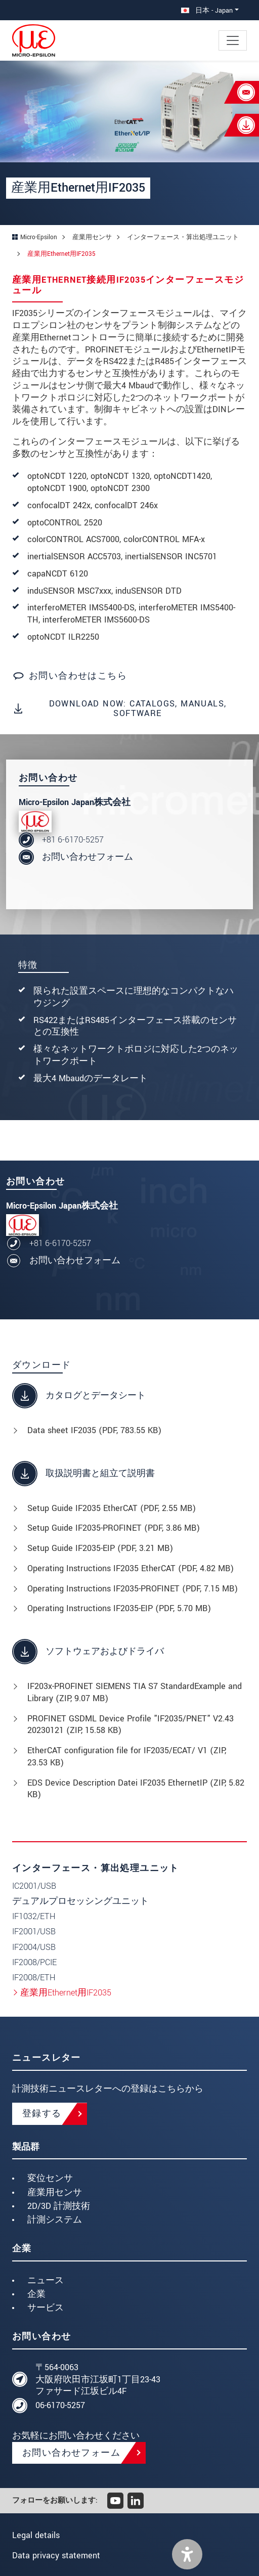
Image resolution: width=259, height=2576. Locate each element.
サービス (45, 2307)
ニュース (45, 2280)
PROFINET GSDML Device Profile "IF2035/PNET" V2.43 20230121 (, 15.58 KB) (130, 1725)
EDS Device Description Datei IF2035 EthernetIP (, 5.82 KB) (135, 1789)
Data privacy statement (56, 2555)
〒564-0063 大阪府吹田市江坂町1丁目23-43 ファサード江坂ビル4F (97, 2379)
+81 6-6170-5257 (73, 840)
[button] (187, 2554)
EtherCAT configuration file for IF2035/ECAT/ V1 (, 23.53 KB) (126, 1756)
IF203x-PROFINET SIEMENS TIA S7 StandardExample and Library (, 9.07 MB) (134, 1692)
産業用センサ (54, 2192)
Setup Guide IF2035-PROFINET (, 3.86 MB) (113, 1528)
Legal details (36, 2535)
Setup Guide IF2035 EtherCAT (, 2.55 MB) (111, 1508)
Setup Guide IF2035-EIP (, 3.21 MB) (100, 1548)
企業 (36, 2294)
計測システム (54, 2219)
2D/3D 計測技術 (58, 2206)
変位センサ (50, 2178)
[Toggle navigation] (233, 40)
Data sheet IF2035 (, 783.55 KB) (94, 1430)
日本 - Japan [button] (207, 10)
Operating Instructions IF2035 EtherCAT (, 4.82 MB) (130, 1568)
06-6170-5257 (60, 2405)
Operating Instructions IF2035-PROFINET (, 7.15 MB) (132, 1588)
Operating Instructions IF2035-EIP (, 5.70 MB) (119, 1608)
